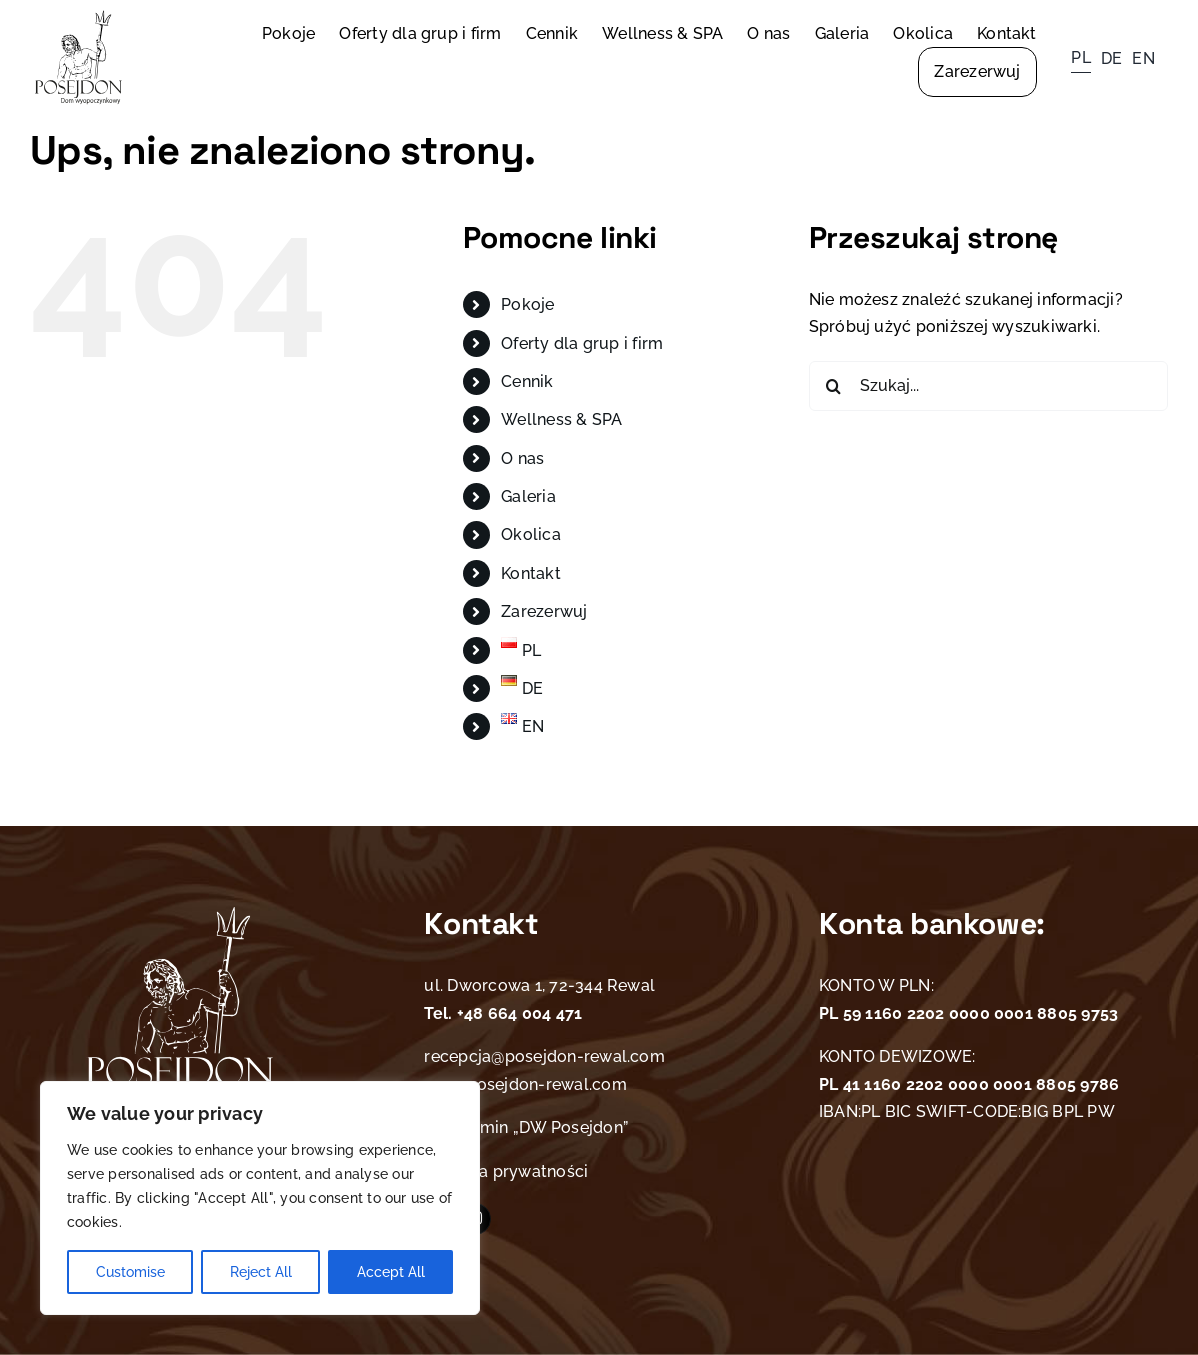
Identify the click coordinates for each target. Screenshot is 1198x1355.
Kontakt (531, 573)
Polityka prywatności (506, 1171)
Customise (130, 1272)
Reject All (261, 1272)
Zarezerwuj (544, 611)
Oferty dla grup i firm (582, 343)
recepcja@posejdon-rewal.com (544, 1056)
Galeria (528, 496)
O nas (522, 458)
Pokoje (527, 304)
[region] (260, 1198)
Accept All (391, 1272)
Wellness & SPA (561, 419)
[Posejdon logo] (78, 17)
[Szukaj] (834, 386)
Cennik (527, 381)
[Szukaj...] (988, 386)
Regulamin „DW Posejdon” (526, 1127)
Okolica (531, 534)
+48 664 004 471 (517, 1013)
